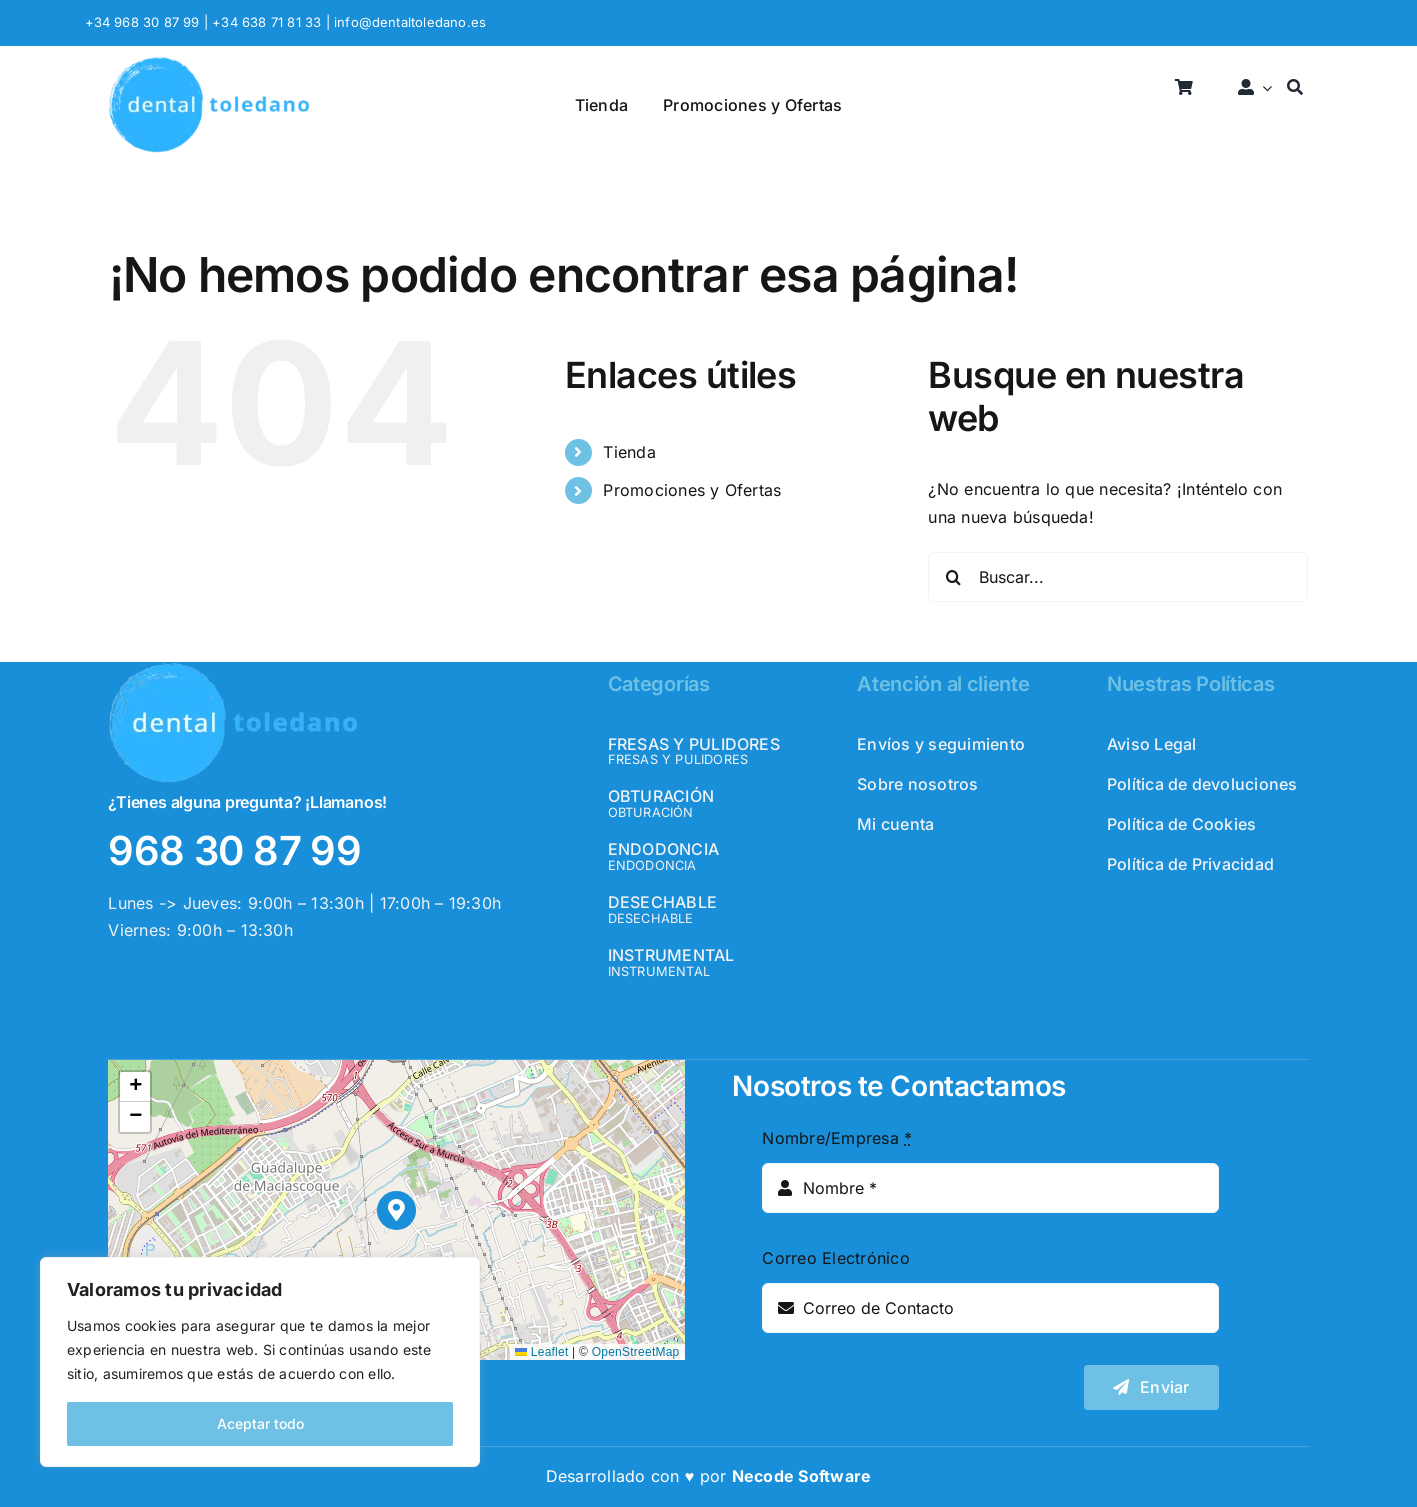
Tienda (629, 452)
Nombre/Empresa (837, 1138)
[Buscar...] (1118, 577)
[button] (396, 1210)
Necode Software (802, 1476)
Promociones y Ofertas (692, 490)
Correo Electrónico (835, 1258)
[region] (260, 1362)
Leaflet (541, 1352)
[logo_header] (209, 64)
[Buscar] (1295, 88)
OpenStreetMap (636, 1352)
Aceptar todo (260, 1423)
